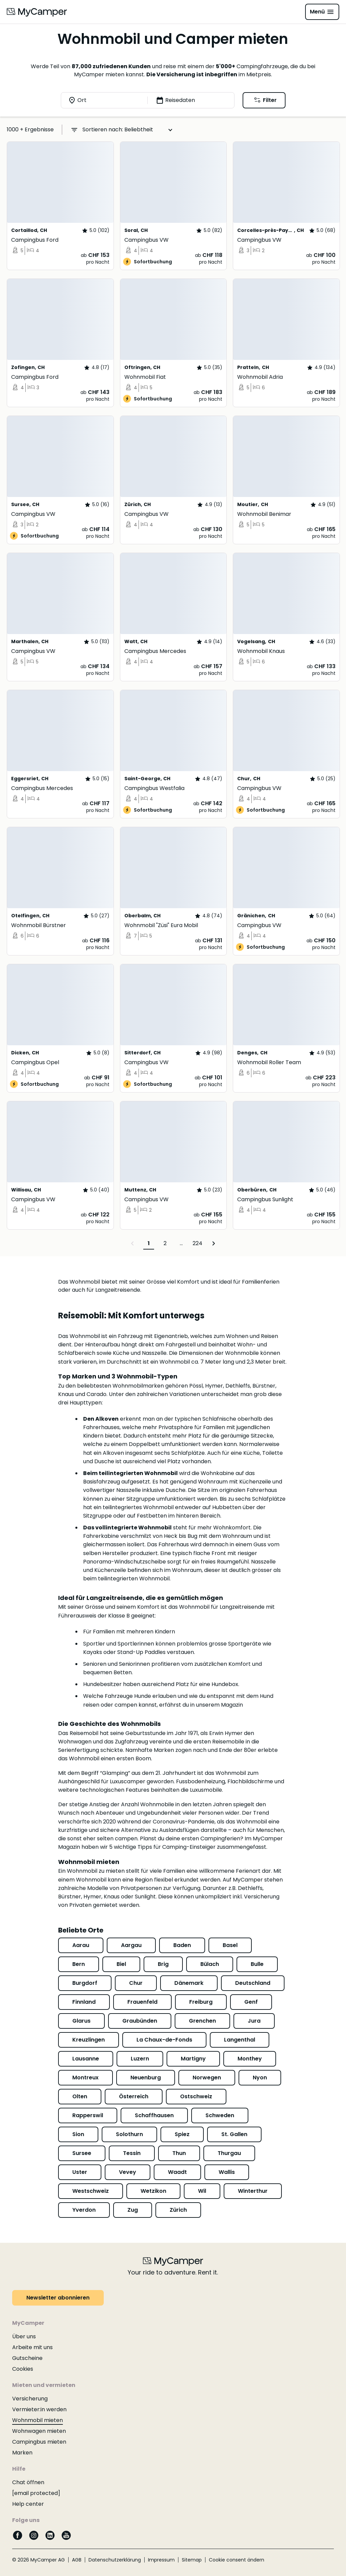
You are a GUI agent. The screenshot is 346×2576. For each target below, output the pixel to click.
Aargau (131, 1945)
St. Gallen (234, 2134)
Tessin (132, 2153)
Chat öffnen (28, 2482)
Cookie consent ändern (236, 2559)
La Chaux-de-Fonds (164, 2040)
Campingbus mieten (39, 2442)
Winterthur (253, 2191)
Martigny (193, 2058)
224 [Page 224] (197, 1243)
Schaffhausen (154, 2115)
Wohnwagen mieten (39, 2431)
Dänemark (188, 1983)
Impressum (161, 2559)
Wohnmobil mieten (37, 2420)
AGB (76, 2559)
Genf (251, 2002)
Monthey (250, 2058)
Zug (132, 2210)
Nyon (260, 2077)
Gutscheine (27, 2358)
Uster (79, 2172)
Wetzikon (153, 2191)
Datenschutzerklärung (115, 2559)
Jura (254, 2021)
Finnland (84, 2002)
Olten (79, 2096)
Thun (179, 2153)
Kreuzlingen (88, 2040)
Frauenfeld (142, 2002)
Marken (22, 2452)
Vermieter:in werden (39, 2409)
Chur (136, 1983)
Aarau (80, 1945)
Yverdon (84, 2210)
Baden (182, 1945)
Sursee (81, 2153)
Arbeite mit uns (32, 2347)
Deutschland (252, 1983)
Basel (230, 1945)
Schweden (219, 2115)
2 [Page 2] (165, 1243)
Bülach (209, 1964)
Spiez (182, 2134)
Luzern (140, 2058)
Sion (78, 2134)
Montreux (85, 2077)
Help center (28, 2504)
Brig (163, 1964)
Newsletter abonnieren (58, 2298)
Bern (78, 1964)
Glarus (81, 2021)
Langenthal (239, 2040)
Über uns (24, 2336)
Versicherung (30, 2398)
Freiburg (201, 2002)
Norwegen (207, 2077)
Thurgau (229, 2153)
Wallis (227, 2172)
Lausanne (85, 2058)
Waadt (177, 2172)
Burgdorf (84, 1983)
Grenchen (202, 2021)
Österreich (133, 2096)
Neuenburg (145, 2077)
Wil (202, 2191)
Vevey (127, 2172)
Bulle (257, 1964)
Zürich (178, 2210)
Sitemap (192, 2559)
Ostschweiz (196, 2096)
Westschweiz (90, 2191)
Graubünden (139, 2021)
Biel (121, 1964)
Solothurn (129, 2134)
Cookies (22, 2369)
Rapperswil (87, 2115)
